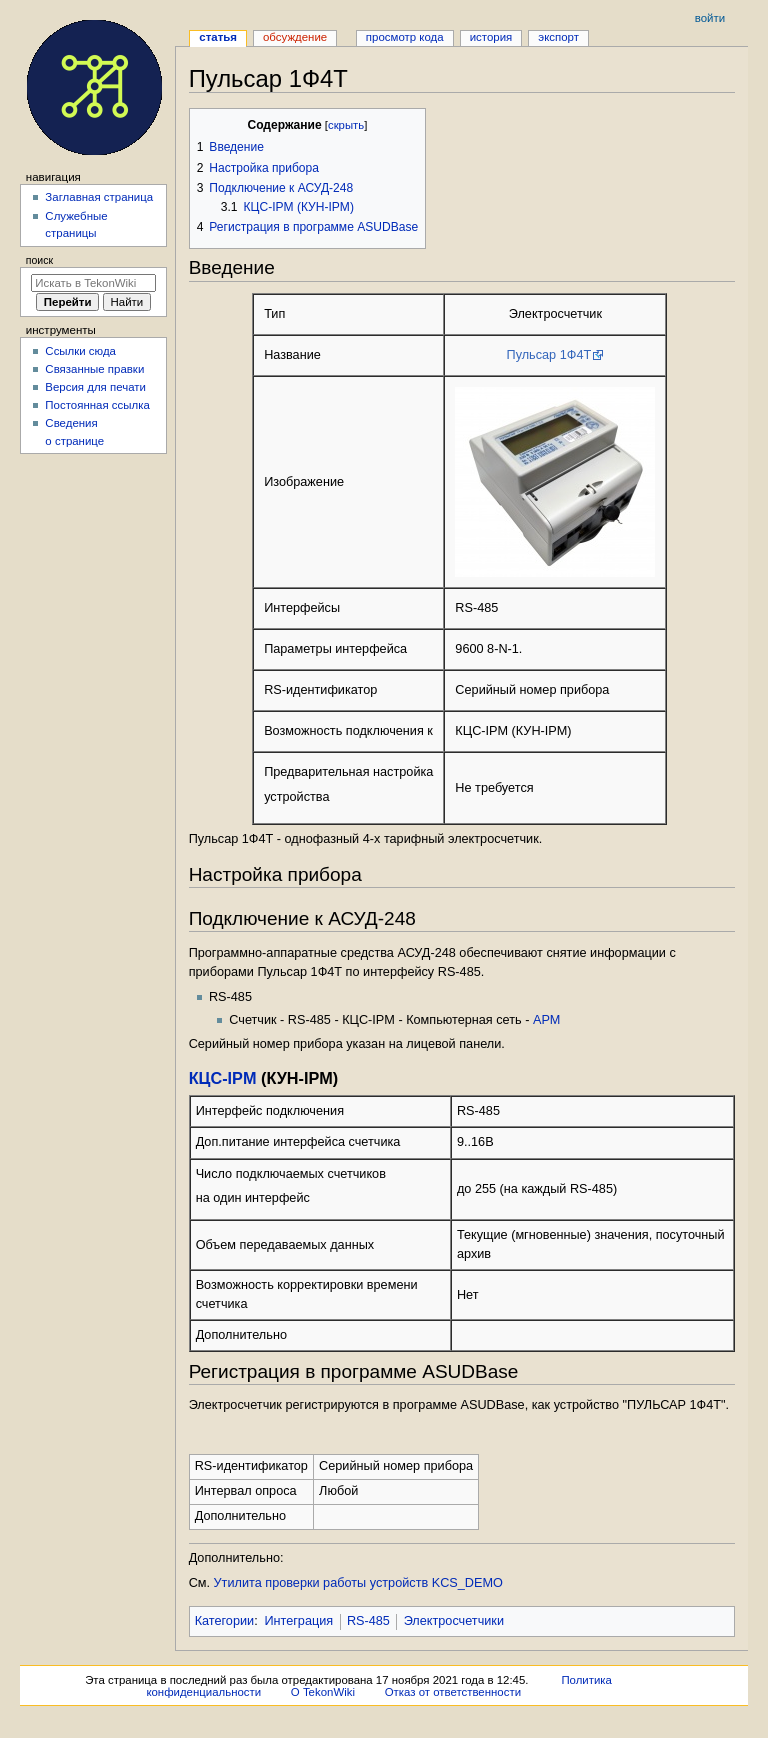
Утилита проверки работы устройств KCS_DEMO (358, 1583)
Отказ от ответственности (453, 1692)
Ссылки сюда (80, 351)
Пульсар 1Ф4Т (549, 355)
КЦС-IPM (223, 1078)
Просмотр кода (405, 37)
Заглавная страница (99, 197)
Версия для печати (95, 387)
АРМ (546, 1020)
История (491, 37)
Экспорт (558, 37)
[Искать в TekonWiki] (93, 283)
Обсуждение (295, 37)
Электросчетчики (454, 1621)
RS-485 (368, 1621)
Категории (225, 1621)
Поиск (39, 260)
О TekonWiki (323, 1692)
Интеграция (298, 1621)
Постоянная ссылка (97, 405)
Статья (218, 37)
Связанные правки (94, 369)
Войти (710, 18)
